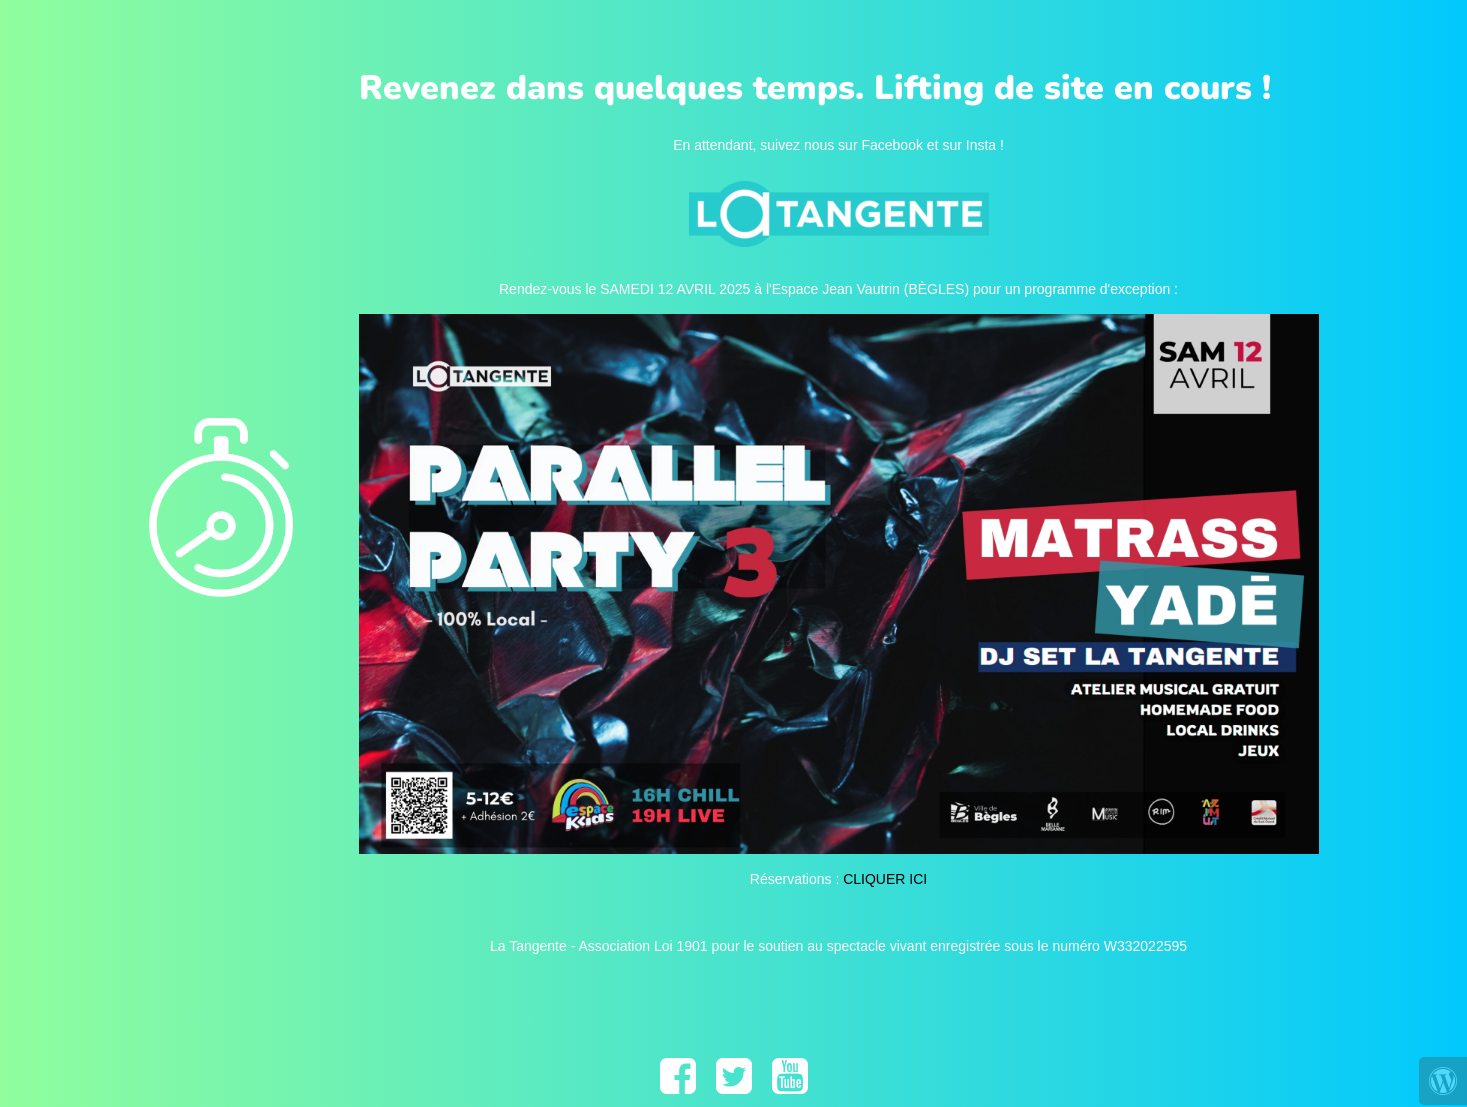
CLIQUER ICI (885, 879)
